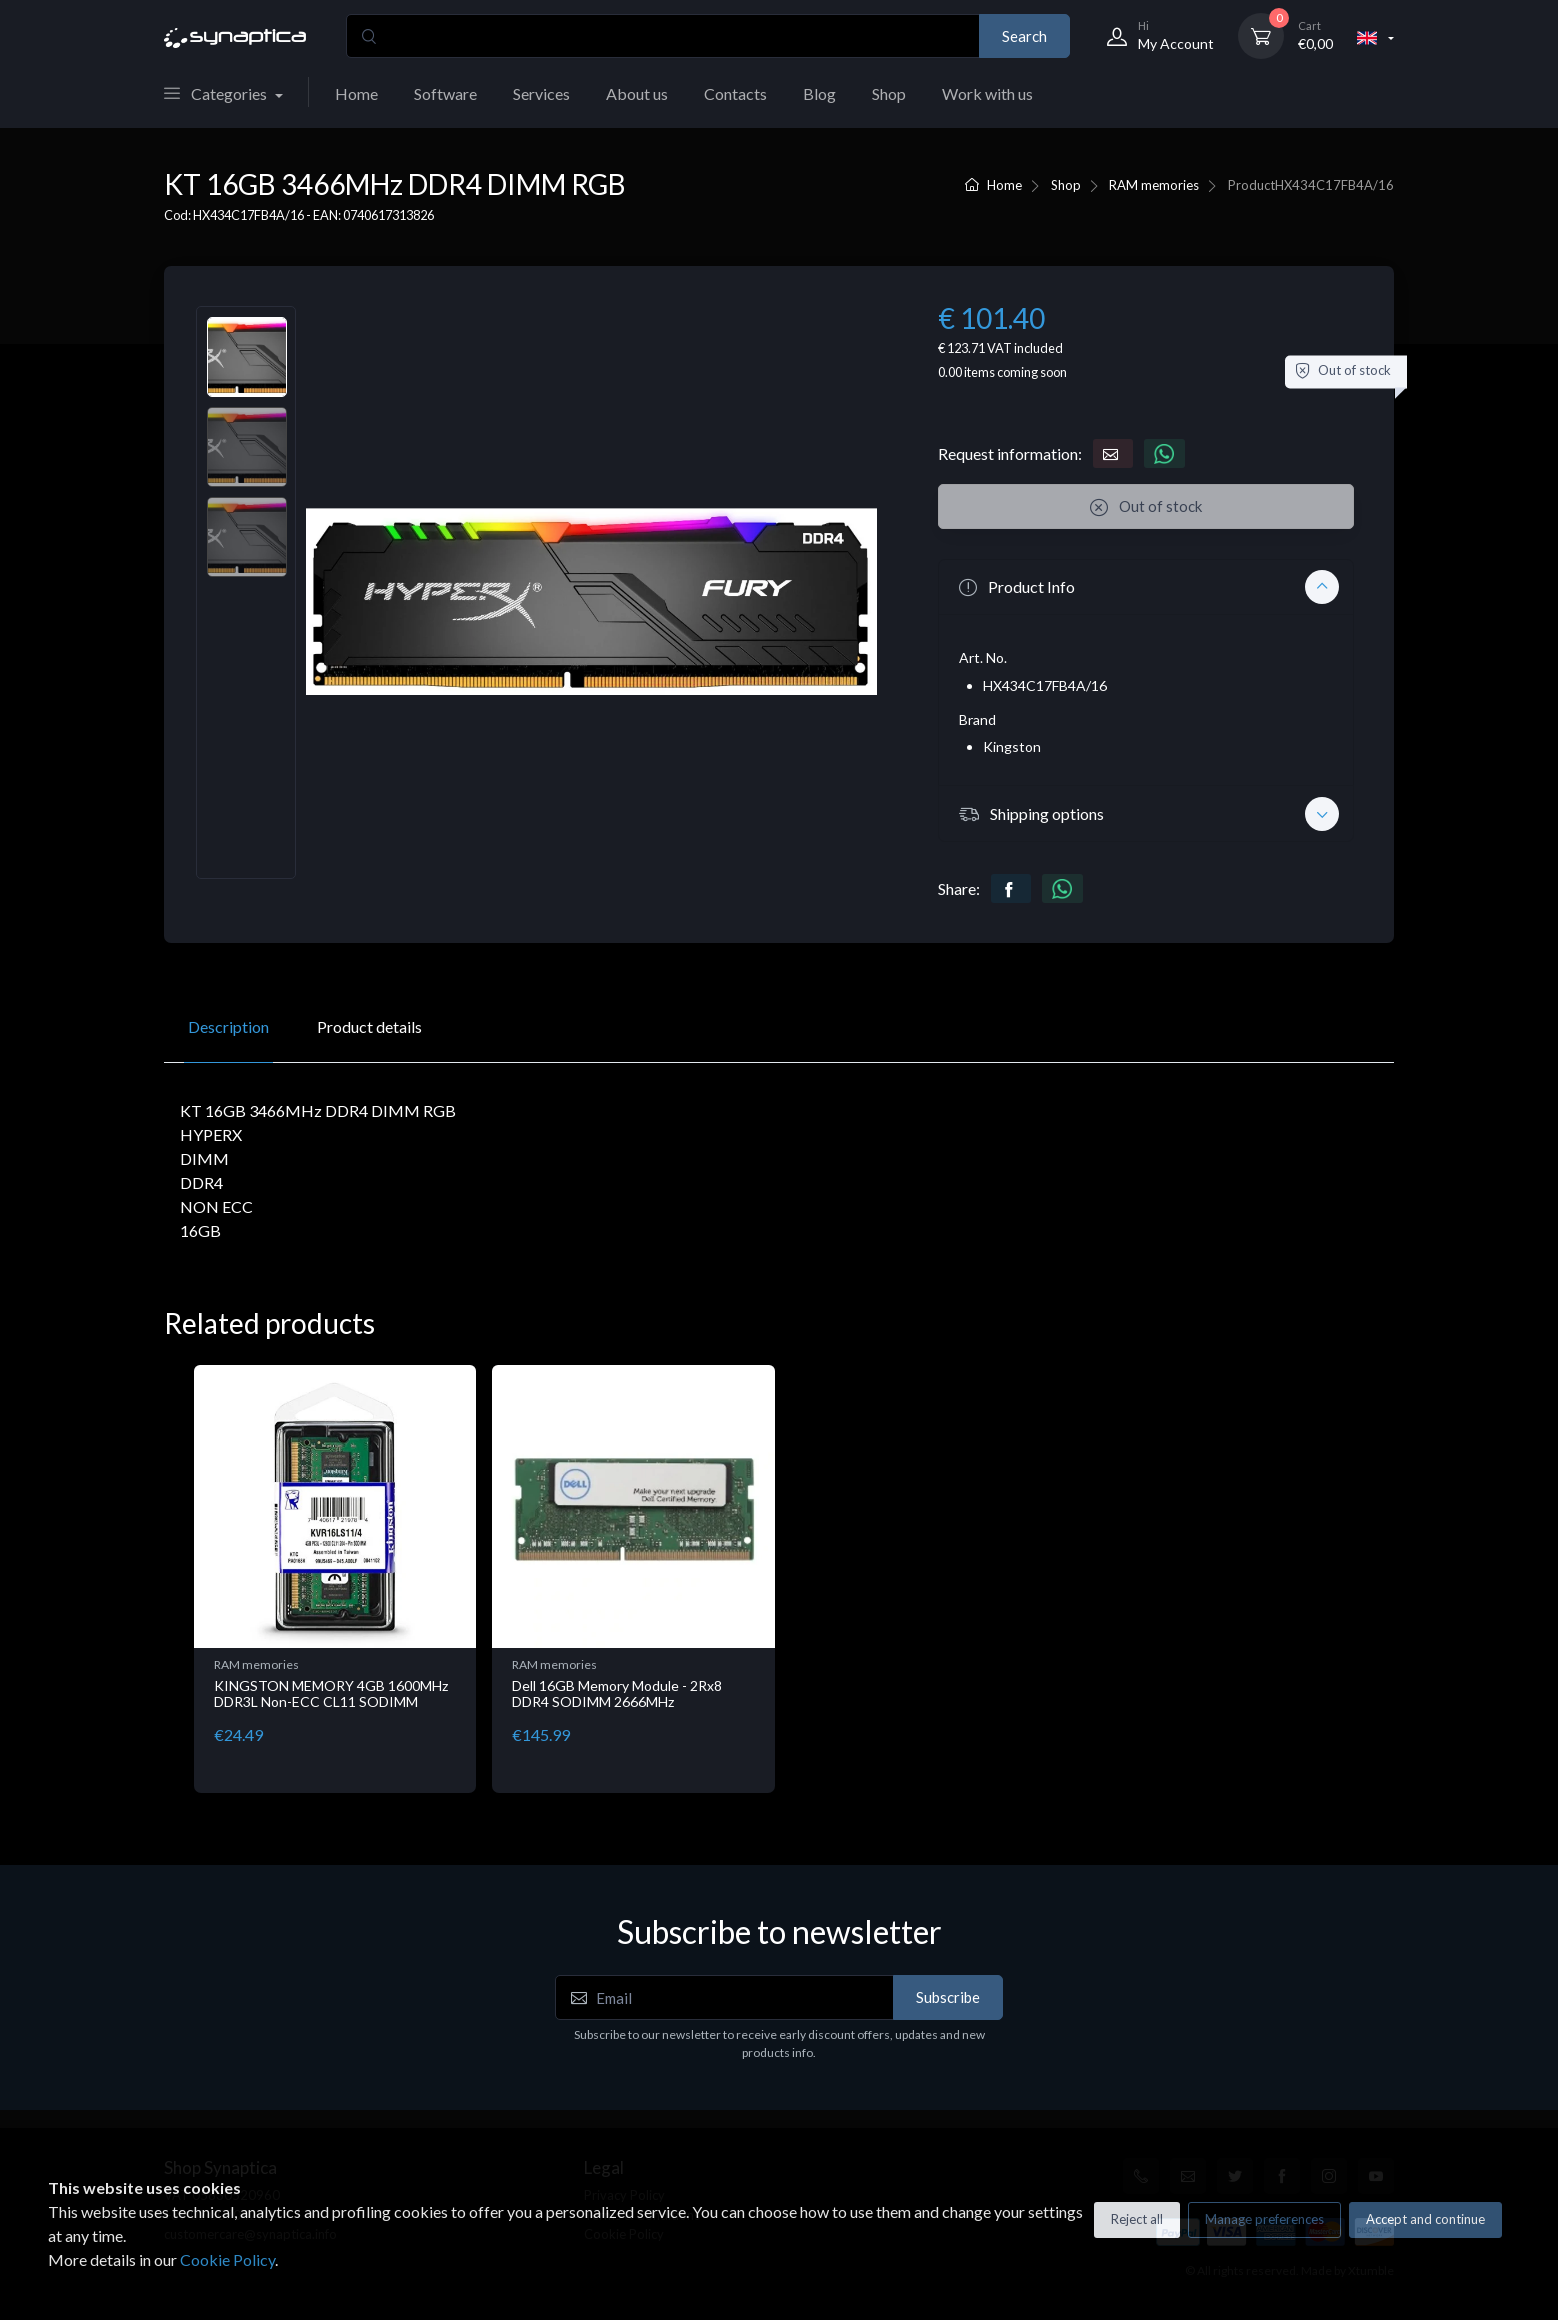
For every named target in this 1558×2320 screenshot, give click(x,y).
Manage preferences (1264, 2219)
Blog (819, 93)
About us (637, 93)
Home (356, 93)
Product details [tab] (369, 1026)
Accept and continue (1425, 2219)
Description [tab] (228, 1026)
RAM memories (1154, 185)
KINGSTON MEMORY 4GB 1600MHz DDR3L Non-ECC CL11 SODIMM (331, 1694)
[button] (1146, 587)
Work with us (987, 93)
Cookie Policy (227, 2259)
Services (541, 93)
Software (445, 93)
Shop (889, 93)
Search (1024, 36)
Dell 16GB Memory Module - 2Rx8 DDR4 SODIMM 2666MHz (617, 1694)
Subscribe (948, 1997)
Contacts (735, 93)
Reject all (1137, 2219)
